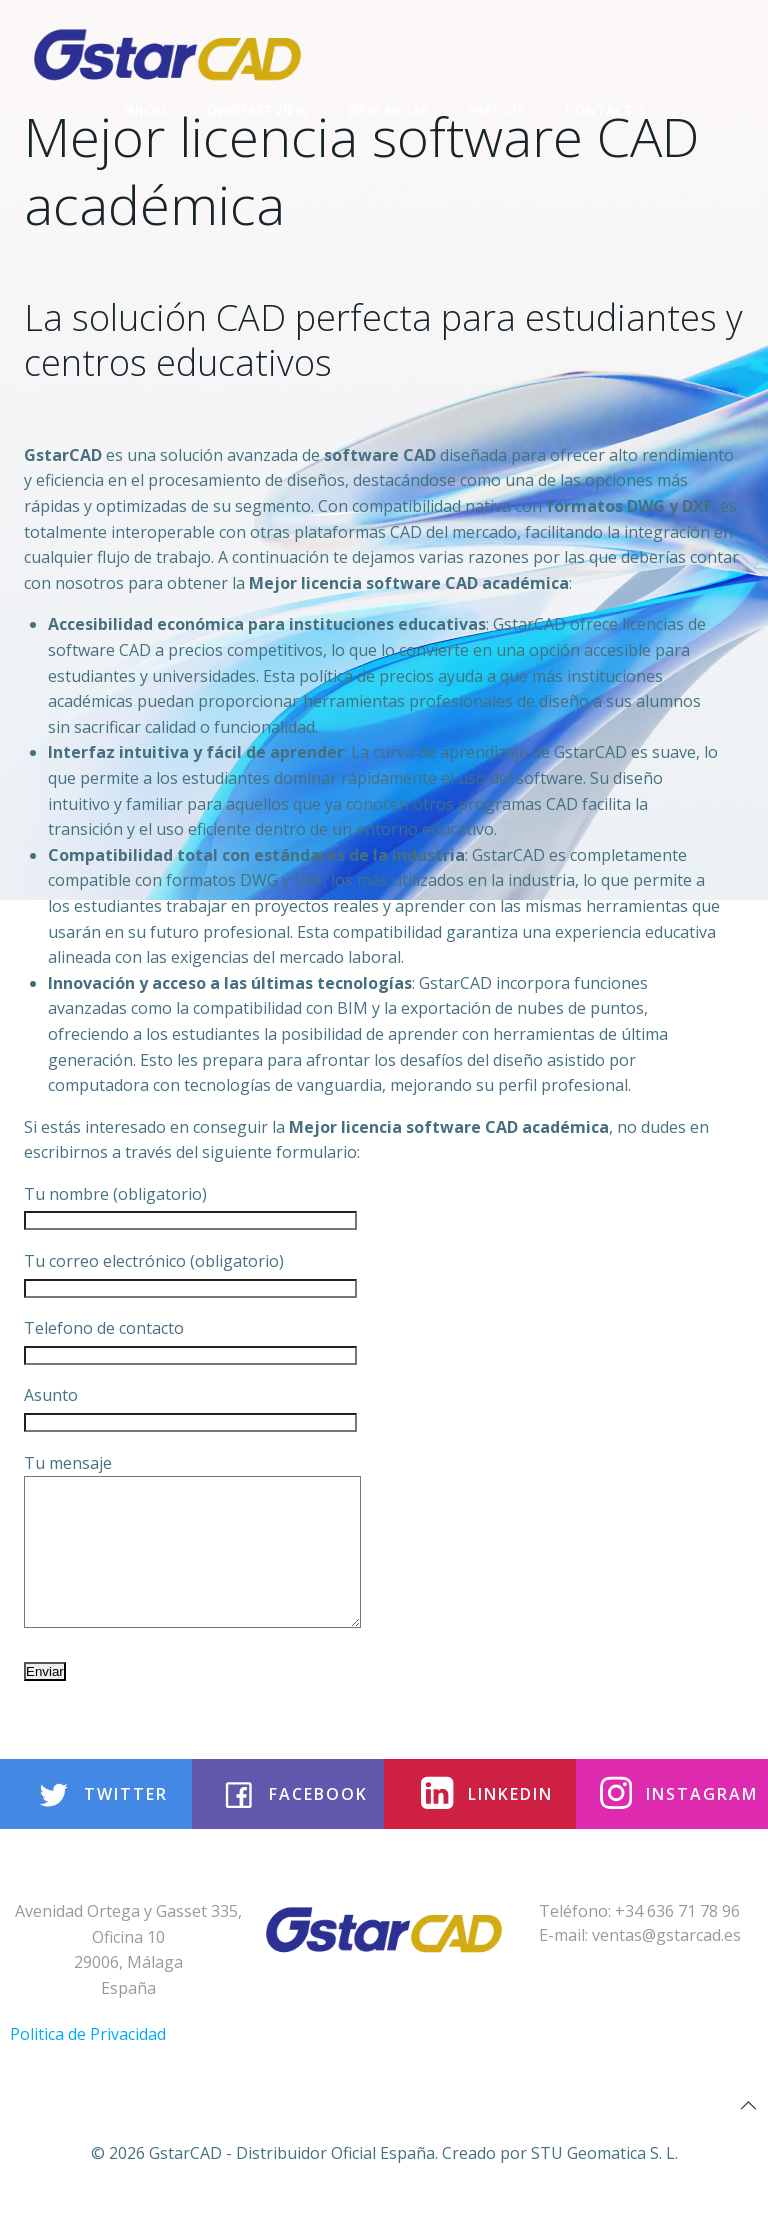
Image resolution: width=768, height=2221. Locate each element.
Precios (496, 110)
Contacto (605, 110)
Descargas (388, 110)
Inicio (145, 110)
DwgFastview (257, 110)
